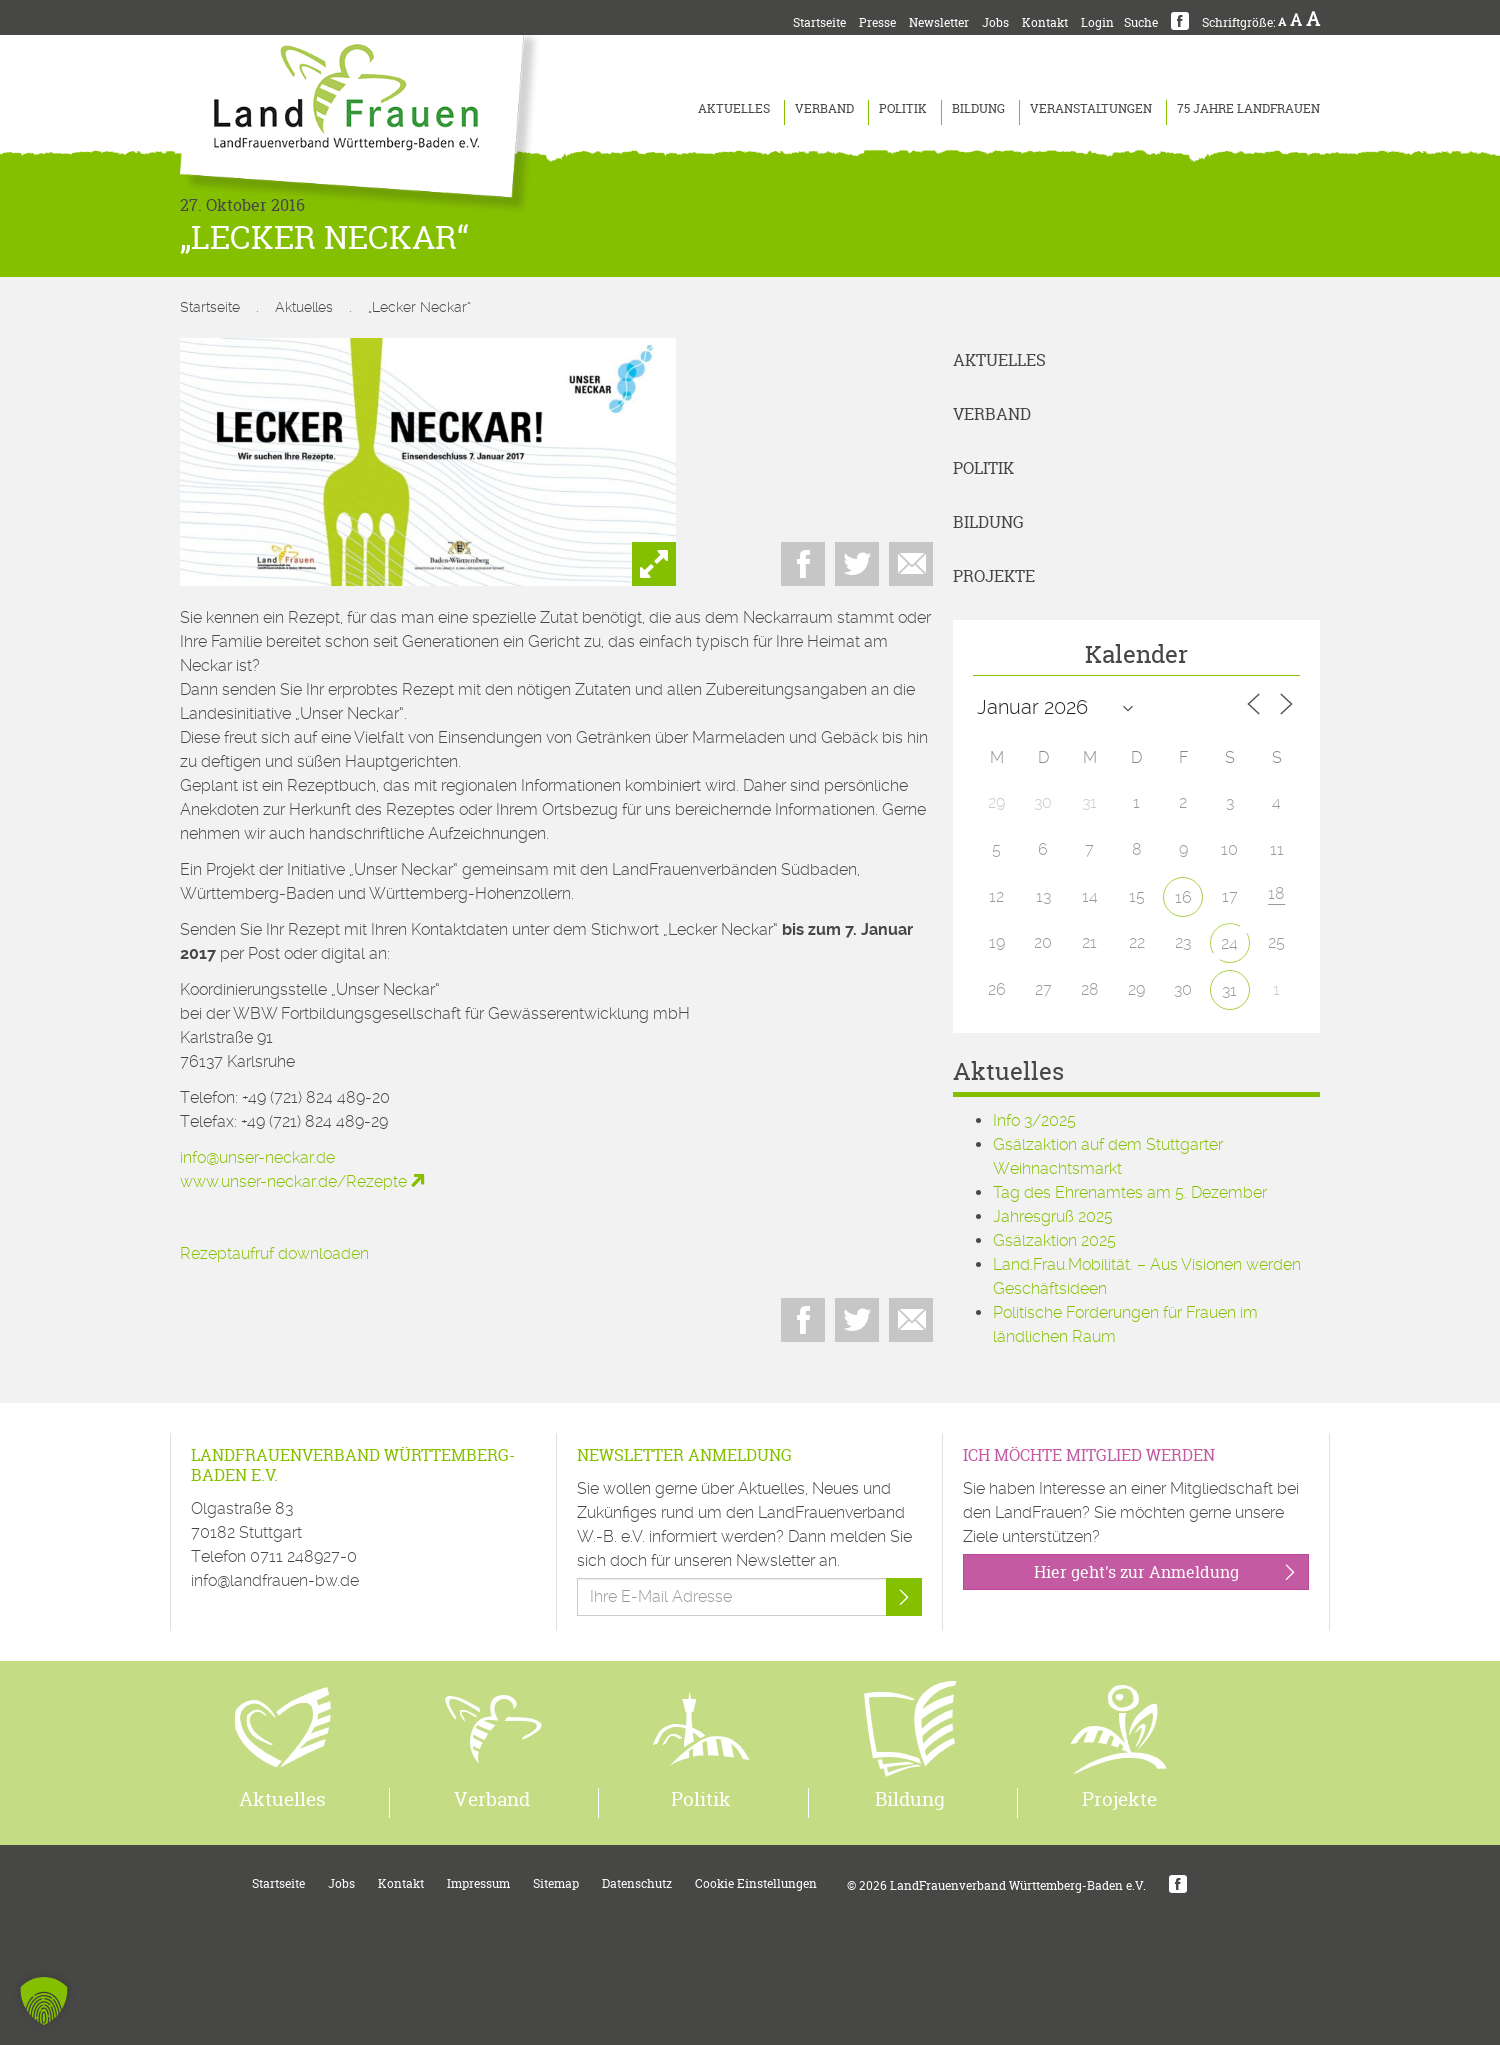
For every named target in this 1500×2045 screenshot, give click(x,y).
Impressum (478, 1883)
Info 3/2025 (1034, 1120)
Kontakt (1045, 22)
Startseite (819, 22)
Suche (1141, 22)
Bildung (978, 108)
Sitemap (556, 1883)
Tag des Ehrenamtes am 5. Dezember (1130, 1192)
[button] (44, 2001)
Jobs (995, 22)
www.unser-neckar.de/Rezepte (293, 1181)
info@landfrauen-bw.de (275, 1580)
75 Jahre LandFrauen (1248, 108)
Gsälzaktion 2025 (1054, 1240)
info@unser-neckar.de (257, 1157)
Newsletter (939, 22)
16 (1183, 897)
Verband (824, 108)
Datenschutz (637, 1883)
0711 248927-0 (303, 1556)
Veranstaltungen (1091, 108)
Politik (903, 108)
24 (1229, 943)
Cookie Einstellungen (756, 1883)
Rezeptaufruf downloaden (274, 1253)
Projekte (994, 576)
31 (1229, 990)
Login (1097, 22)
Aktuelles (734, 108)
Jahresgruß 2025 (1053, 1216)
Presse (877, 22)
